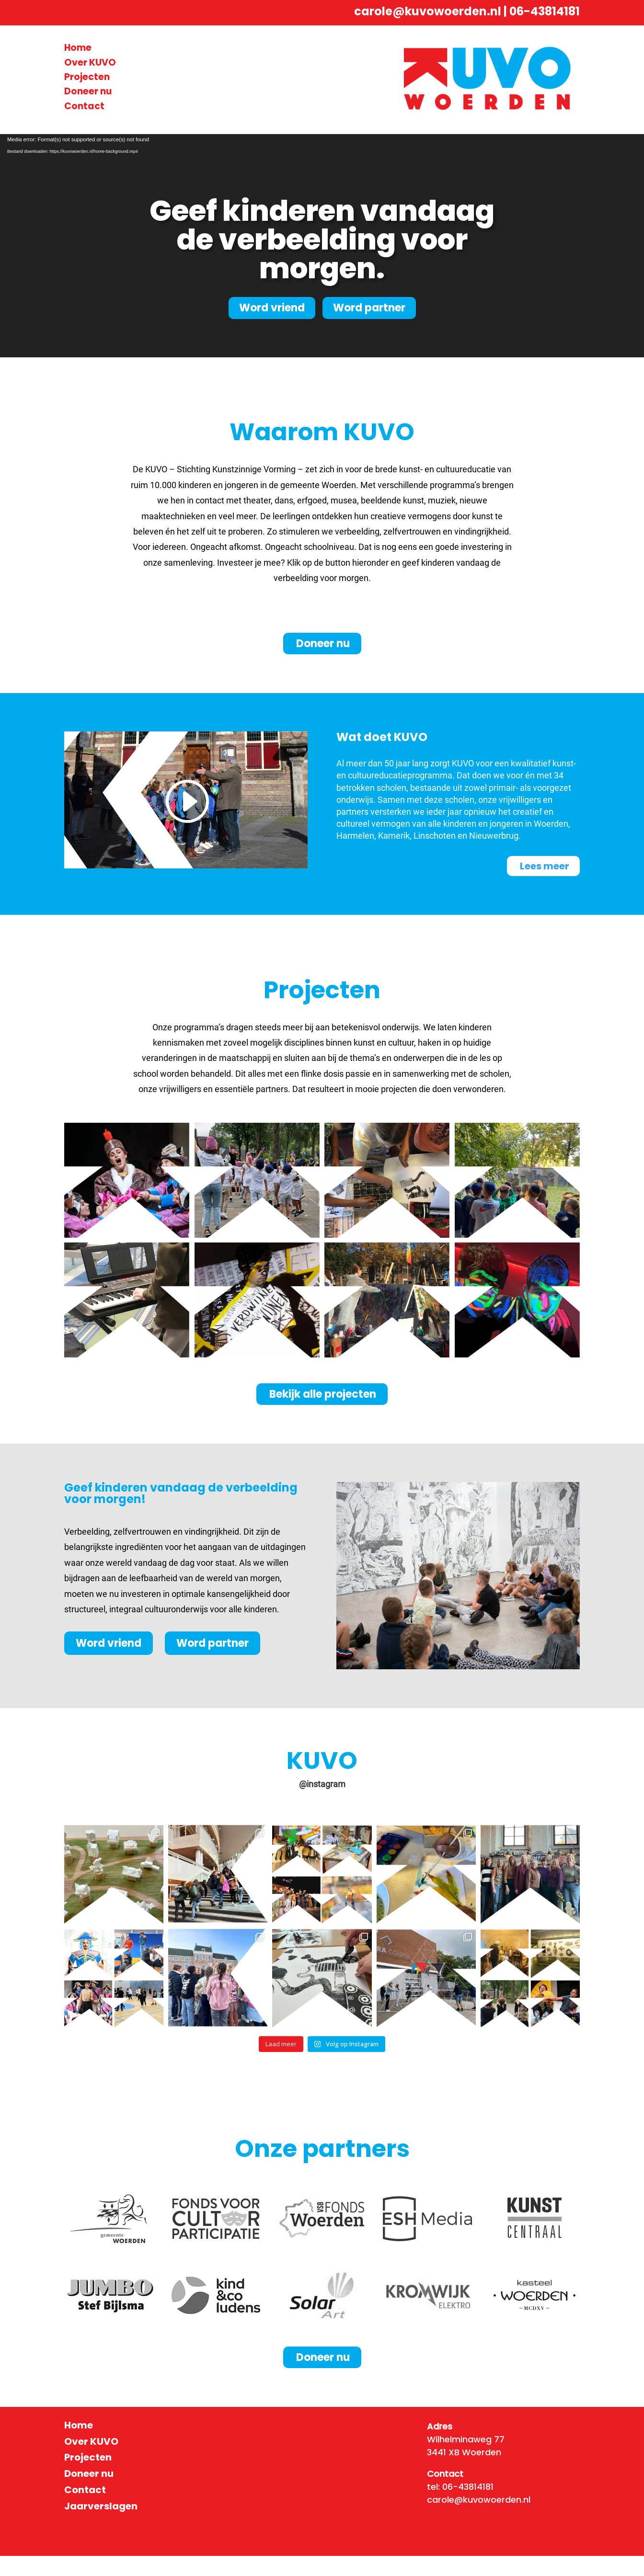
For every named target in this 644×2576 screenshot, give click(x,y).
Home (78, 47)
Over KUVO (90, 62)
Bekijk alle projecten (322, 1414)
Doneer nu (88, 91)
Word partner (369, 307)
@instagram (322, 1804)
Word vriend (272, 307)
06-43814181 (544, 11)
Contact (84, 106)
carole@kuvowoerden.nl (427, 11)
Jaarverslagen (101, 2525)
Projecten (87, 76)
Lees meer (544, 866)
